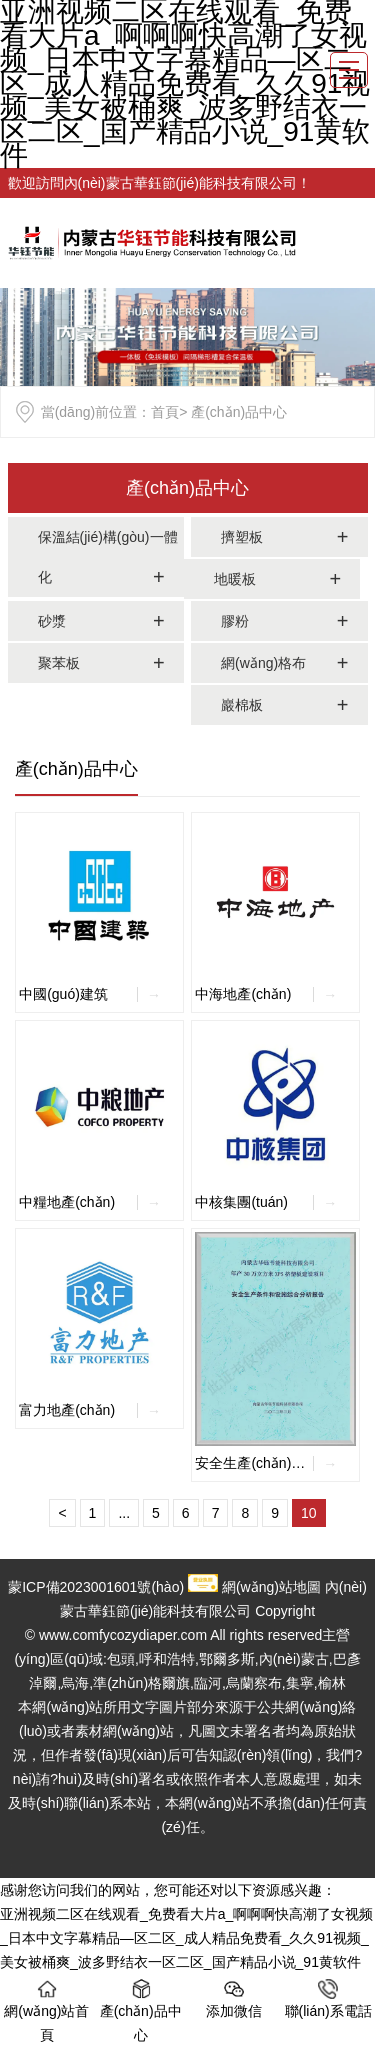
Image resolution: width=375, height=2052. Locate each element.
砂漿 (52, 621)
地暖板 (235, 579)
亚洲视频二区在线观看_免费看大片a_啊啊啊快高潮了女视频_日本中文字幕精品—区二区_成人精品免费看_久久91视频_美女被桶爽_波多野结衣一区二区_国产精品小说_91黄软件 (186, 1938)
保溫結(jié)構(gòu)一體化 (108, 557)
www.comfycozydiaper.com (123, 1635)
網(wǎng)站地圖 (271, 1587)
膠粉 (235, 621)
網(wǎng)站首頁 (46, 2011)
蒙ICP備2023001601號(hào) (96, 1587)
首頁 (165, 412)
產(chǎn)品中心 (187, 488)
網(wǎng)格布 (263, 663)
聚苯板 (59, 663)
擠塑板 (242, 537)
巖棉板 (242, 705)
